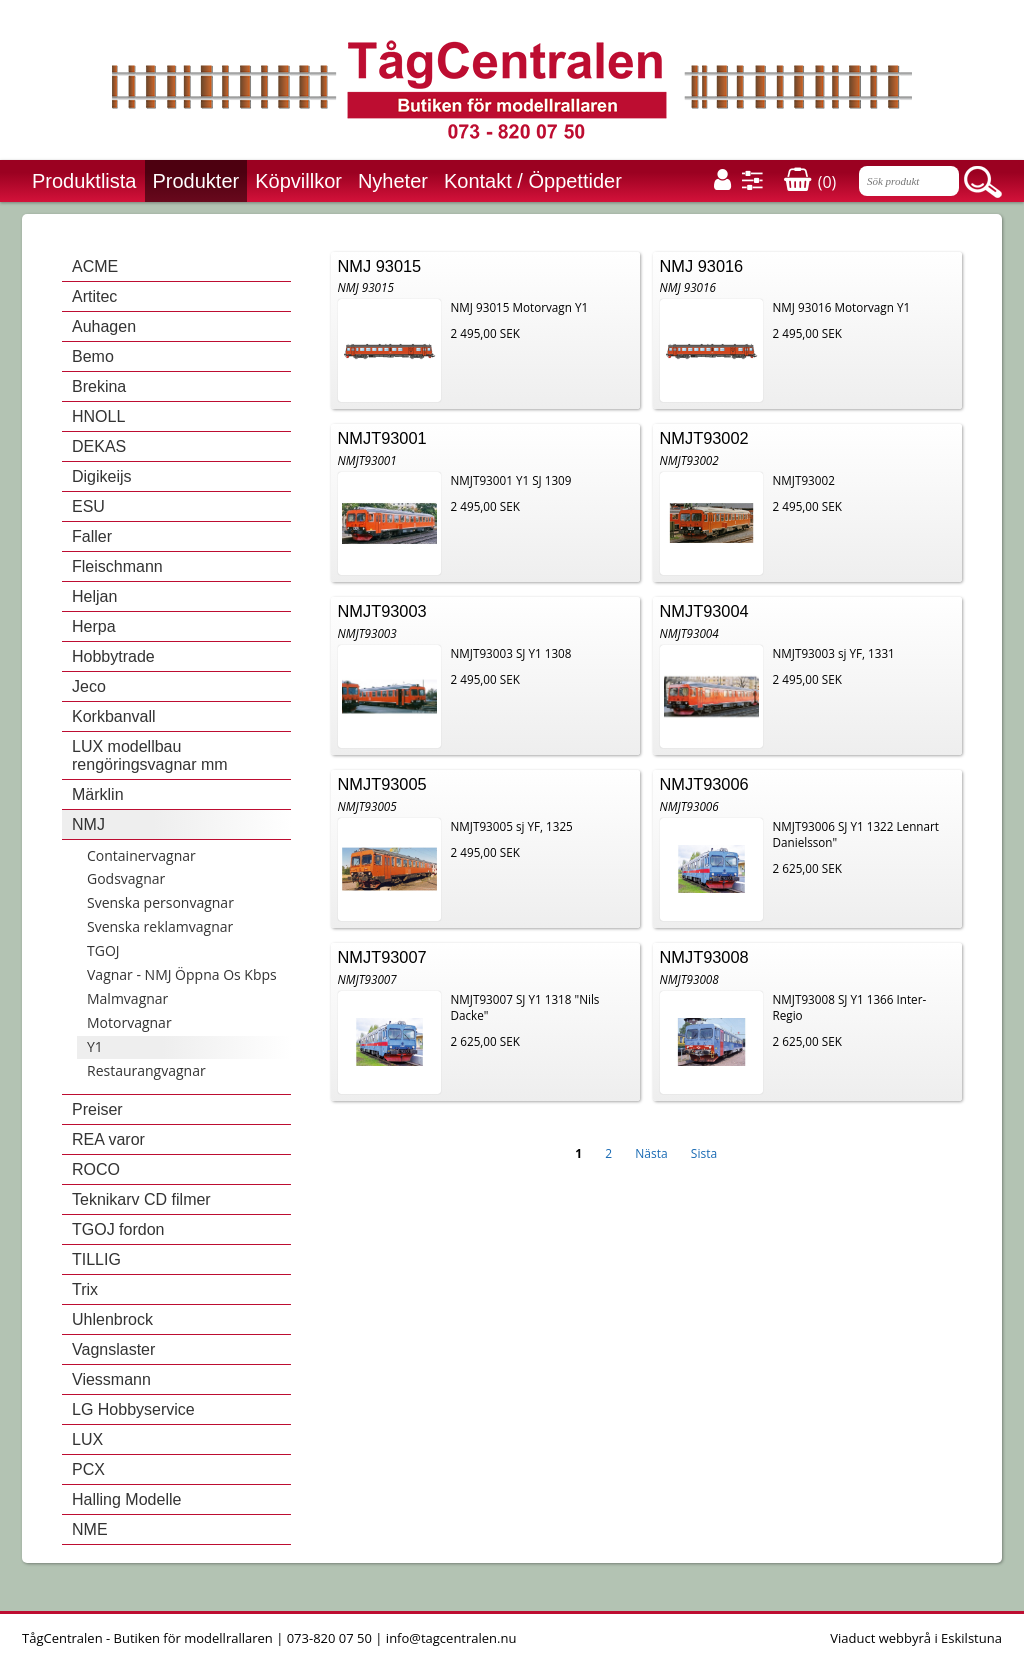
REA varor (108, 1139)
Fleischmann (117, 566)
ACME (95, 266)
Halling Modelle (126, 1499)
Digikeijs (102, 476)
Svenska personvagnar (160, 902)
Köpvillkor (298, 181)
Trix (85, 1289)
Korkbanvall (114, 716)
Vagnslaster (113, 1349)
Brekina (99, 386)
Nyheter (393, 181)
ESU (88, 506)
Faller (92, 536)
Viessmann (111, 1379)
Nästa (651, 1153)
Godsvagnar (126, 878)
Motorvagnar (129, 1022)
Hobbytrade (113, 656)
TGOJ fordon (118, 1229)
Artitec (94, 296)
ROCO (96, 1169)
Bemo (93, 356)
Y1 (95, 1046)
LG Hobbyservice (133, 1409)
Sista (704, 1153)
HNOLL (98, 416)
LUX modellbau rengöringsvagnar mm (150, 755)
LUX (87, 1439)
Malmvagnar (127, 998)
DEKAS (99, 446)
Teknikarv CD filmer (141, 1199)
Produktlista (84, 181)
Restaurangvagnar (146, 1070)
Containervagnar (141, 855)
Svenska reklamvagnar (160, 926)
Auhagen (104, 326)
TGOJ (103, 950)
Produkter (196, 181)
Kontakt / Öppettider (533, 181)
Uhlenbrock (112, 1319)
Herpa (94, 626)
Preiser (97, 1109)
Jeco (89, 686)
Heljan (94, 596)
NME (90, 1529)
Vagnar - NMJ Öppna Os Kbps (182, 974)
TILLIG (96, 1259)
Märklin (98, 794)
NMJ (88, 824)
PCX (88, 1469)
